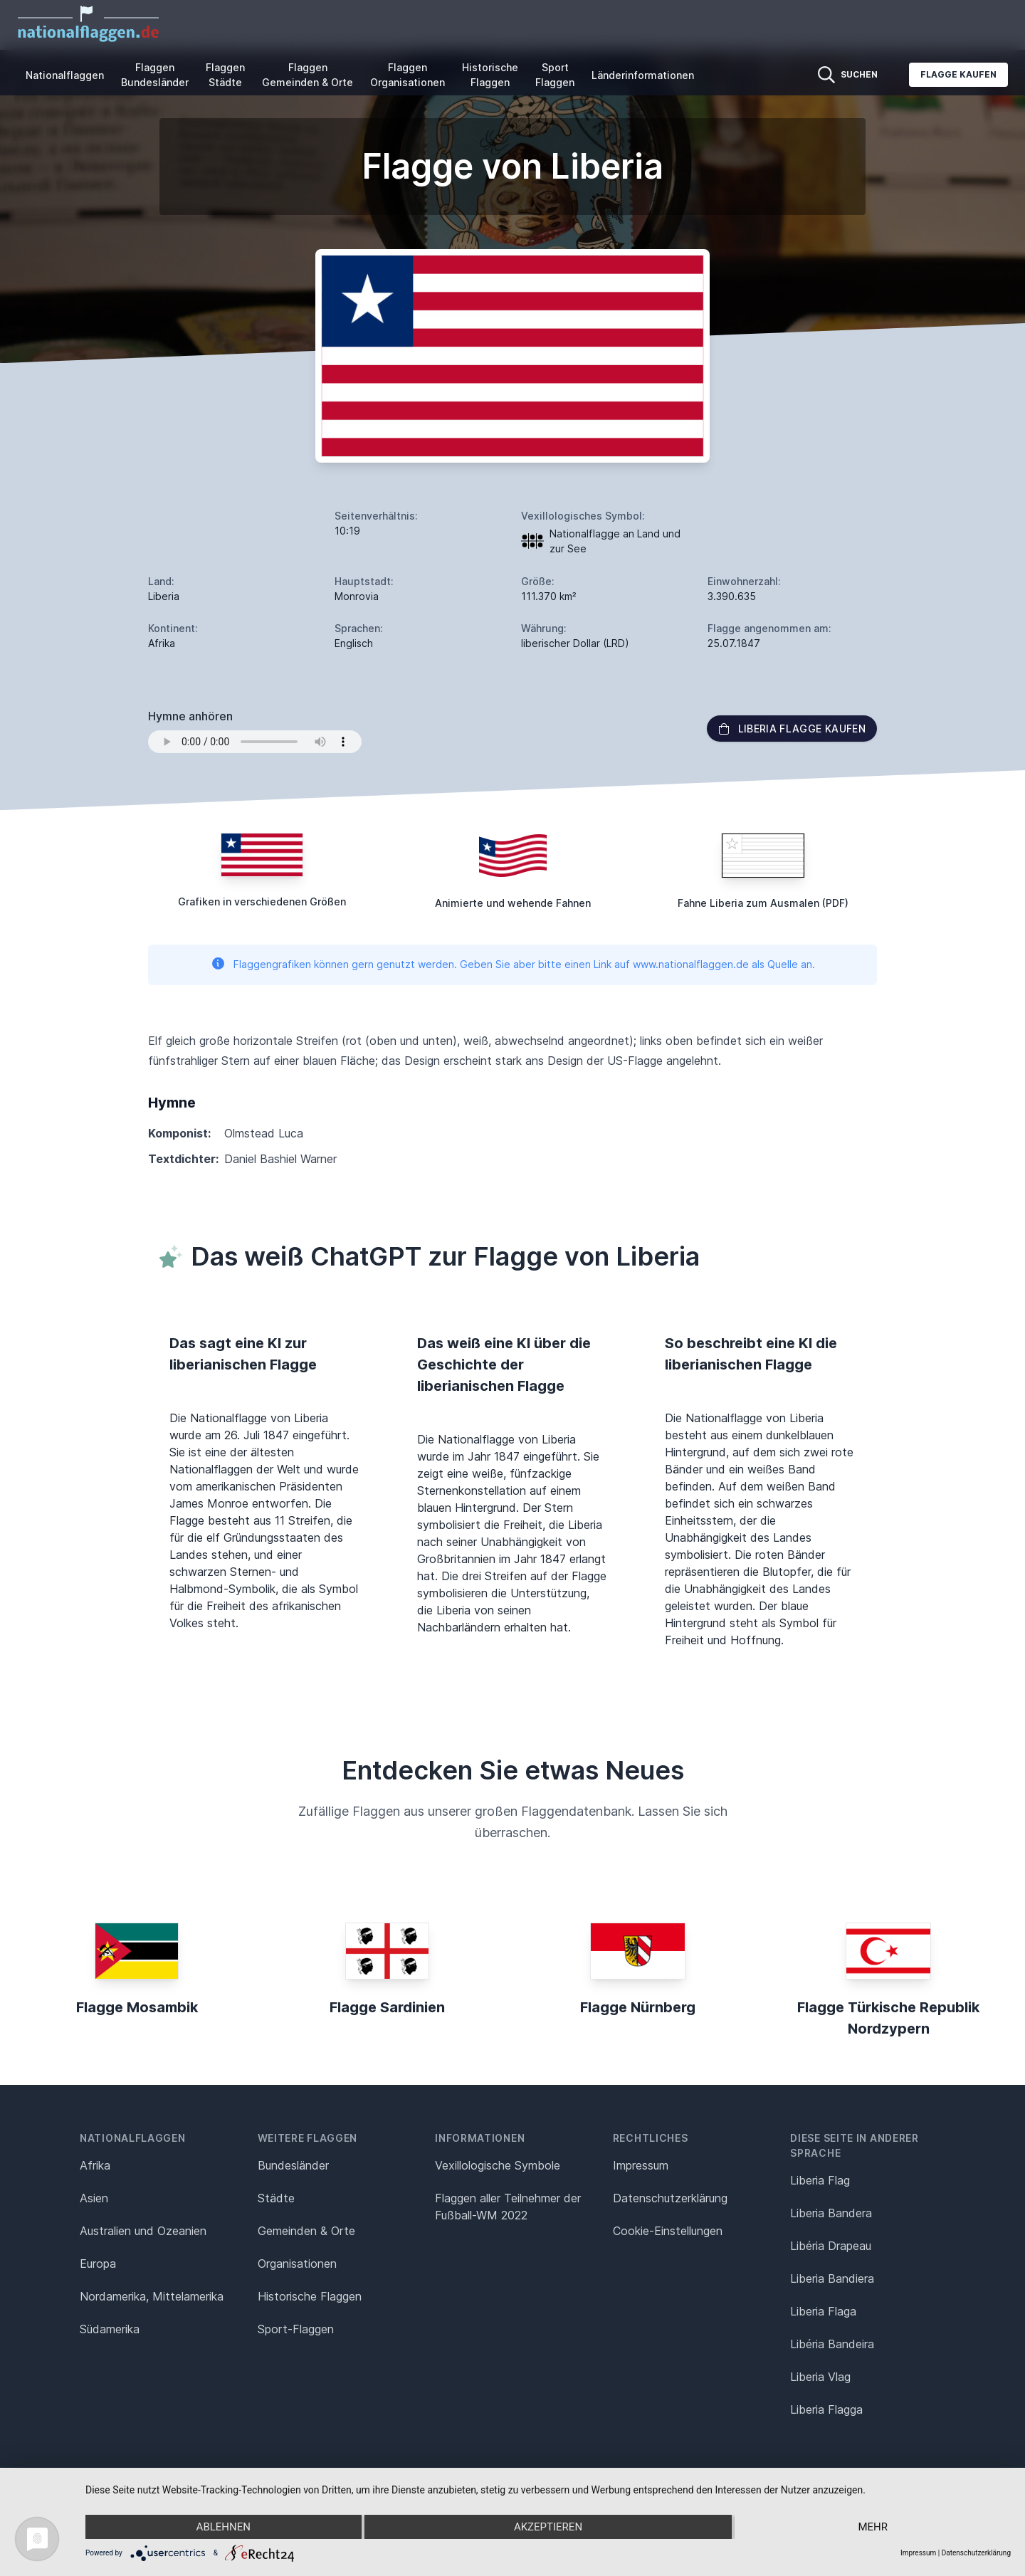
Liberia (163, 596)
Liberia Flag (820, 2180)
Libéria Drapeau (830, 2246)
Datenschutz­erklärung (670, 2198)
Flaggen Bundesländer (155, 74)
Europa (98, 2263)
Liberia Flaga (823, 2311)
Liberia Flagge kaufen (792, 728)
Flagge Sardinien (387, 2007)
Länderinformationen (643, 75)
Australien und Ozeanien (143, 2231)
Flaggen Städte (225, 74)
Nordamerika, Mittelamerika (152, 2296)
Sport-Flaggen (296, 2329)
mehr (873, 2526)
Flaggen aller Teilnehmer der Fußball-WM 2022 (508, 2206)
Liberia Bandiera (832, 2278)
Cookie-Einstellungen (667, 2231)
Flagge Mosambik (137, 2007)
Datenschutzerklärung (976, 2553)
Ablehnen (223, 2526)
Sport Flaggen (554, 74)
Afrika (95, 2165)
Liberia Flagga (826, 2409)
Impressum (640, 2165)
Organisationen (297, 2263)
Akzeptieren (548, 2526)
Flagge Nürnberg (637, 2007)
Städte (276, 2198)
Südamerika (110, 2329)
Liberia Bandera (831, 2213)
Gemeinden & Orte (306, 2231)
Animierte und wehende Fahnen (513, 903)
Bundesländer (293, 2165)
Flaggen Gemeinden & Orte (307, 74)
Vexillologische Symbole (497, 2165)
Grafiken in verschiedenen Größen (262, 901)
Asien (94, 2198)
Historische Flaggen (490, 74)
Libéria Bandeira (832, 2344)
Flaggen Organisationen (407, 74)
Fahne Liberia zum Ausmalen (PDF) (763, 903)
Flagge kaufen (958, 74)
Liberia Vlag (820, 2377)
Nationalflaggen (65, 75)
